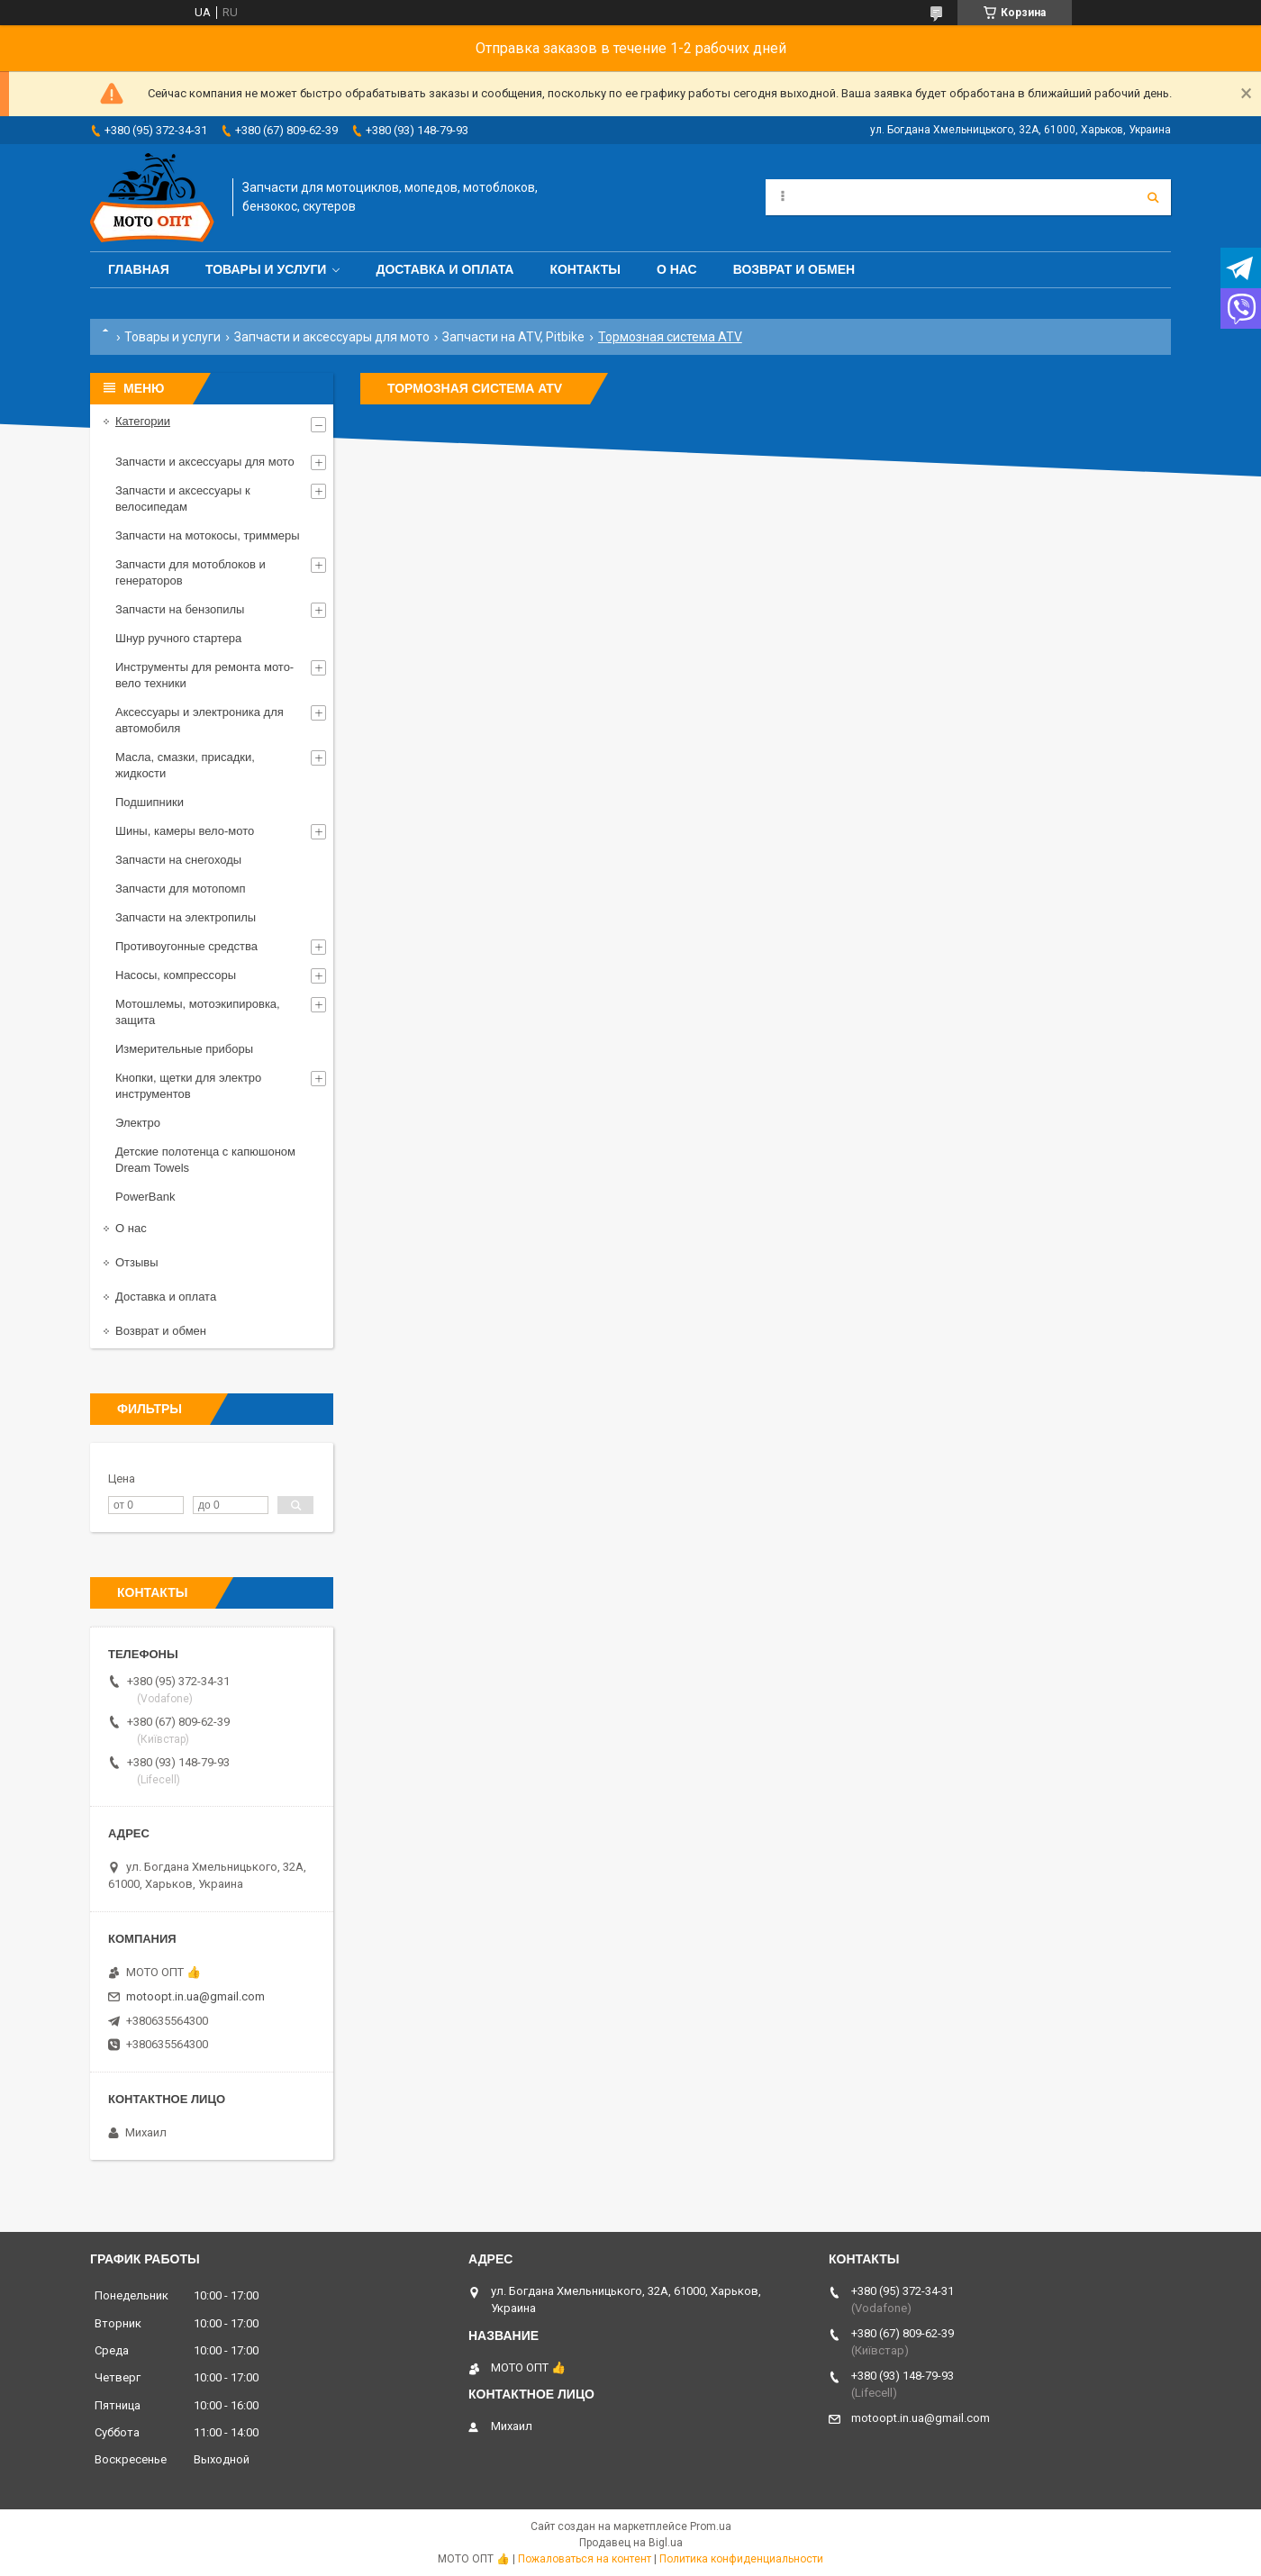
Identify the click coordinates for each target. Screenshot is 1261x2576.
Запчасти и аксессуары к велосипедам (182, 498)
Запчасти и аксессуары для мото (332, 337)
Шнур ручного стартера (178, 638)
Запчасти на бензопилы (179, 609)
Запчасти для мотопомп (180, 888)
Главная (138, 269)
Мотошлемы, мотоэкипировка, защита (197, 1012)
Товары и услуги (266, 269)
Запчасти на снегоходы (178, 859)
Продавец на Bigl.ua (631, 2542)
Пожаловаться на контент (584, 2559)
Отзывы (137, 1262)
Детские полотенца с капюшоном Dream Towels (205, 1160)
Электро (137, 1122)
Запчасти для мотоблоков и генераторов (190, 572)
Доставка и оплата (444, 269)
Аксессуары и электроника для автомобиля (199, 720)
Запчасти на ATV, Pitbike (513, 337)
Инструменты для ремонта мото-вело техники (204, 675)
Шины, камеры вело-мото (184, 831)
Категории (142, 421)
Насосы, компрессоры (175, 975)
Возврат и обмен (794, 269)
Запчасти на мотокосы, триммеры (207, 535)
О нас (677, 269)
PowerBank (145, 1196)
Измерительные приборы (184, 1049)
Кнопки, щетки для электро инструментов (188, 1086)
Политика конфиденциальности (741, 2559)
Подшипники (149, 802)
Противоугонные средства (186, 946)
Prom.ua (710, 2526)
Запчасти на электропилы (185, 917)
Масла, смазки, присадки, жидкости (185, 765)
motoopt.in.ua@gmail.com (195, 1996)
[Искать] (1153, 197)
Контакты (584, 269)
